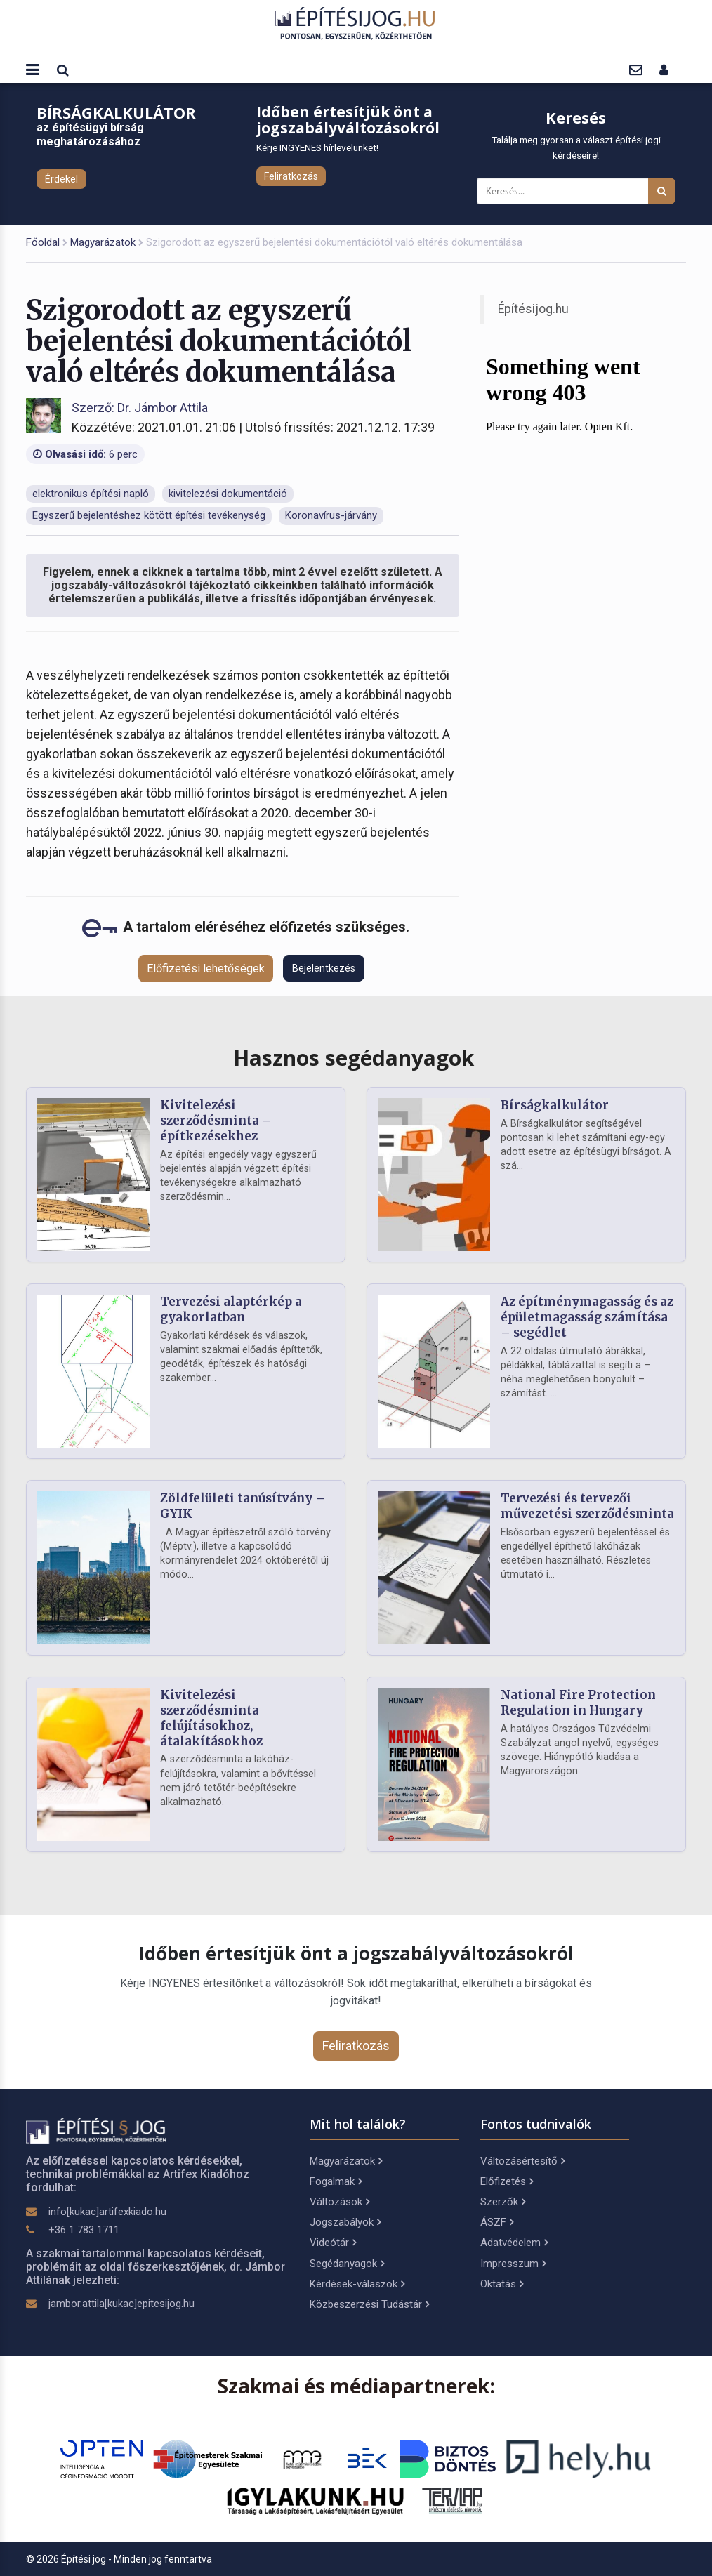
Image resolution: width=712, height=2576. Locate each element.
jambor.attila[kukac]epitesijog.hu (121, 2303)
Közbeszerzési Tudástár (369, 2304)
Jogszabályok (345, 2222)
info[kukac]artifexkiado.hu (107, 2211)
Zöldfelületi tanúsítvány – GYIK (242, 1506)
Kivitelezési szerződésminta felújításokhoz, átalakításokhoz (211, 1717)
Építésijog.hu (533, 309)
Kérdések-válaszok (357, 2284)
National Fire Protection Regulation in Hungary (578, 1702)
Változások (339, 2201)
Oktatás (501, 2284)
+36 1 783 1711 (83, 2230)
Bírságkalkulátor (555, 1105)
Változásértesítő (522, 2161)
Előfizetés (506, 2181)
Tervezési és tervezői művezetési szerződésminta (587, 1506)
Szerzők (502, 2201)
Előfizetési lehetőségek (206, 968)
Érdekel (61, 179)
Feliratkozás (291, 176)
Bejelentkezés (323, 968)
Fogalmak (336, 2181)
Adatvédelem (514, 2242)
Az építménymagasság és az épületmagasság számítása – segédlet (587, 1317)
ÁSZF (496, 2222)
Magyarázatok (103, 242)
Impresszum (513, 2263)
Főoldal (43, 242)
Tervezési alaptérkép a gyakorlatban (231, 1309)
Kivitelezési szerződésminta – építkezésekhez (216, 1120)
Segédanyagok (347, 2263)
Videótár (333, 2242)
